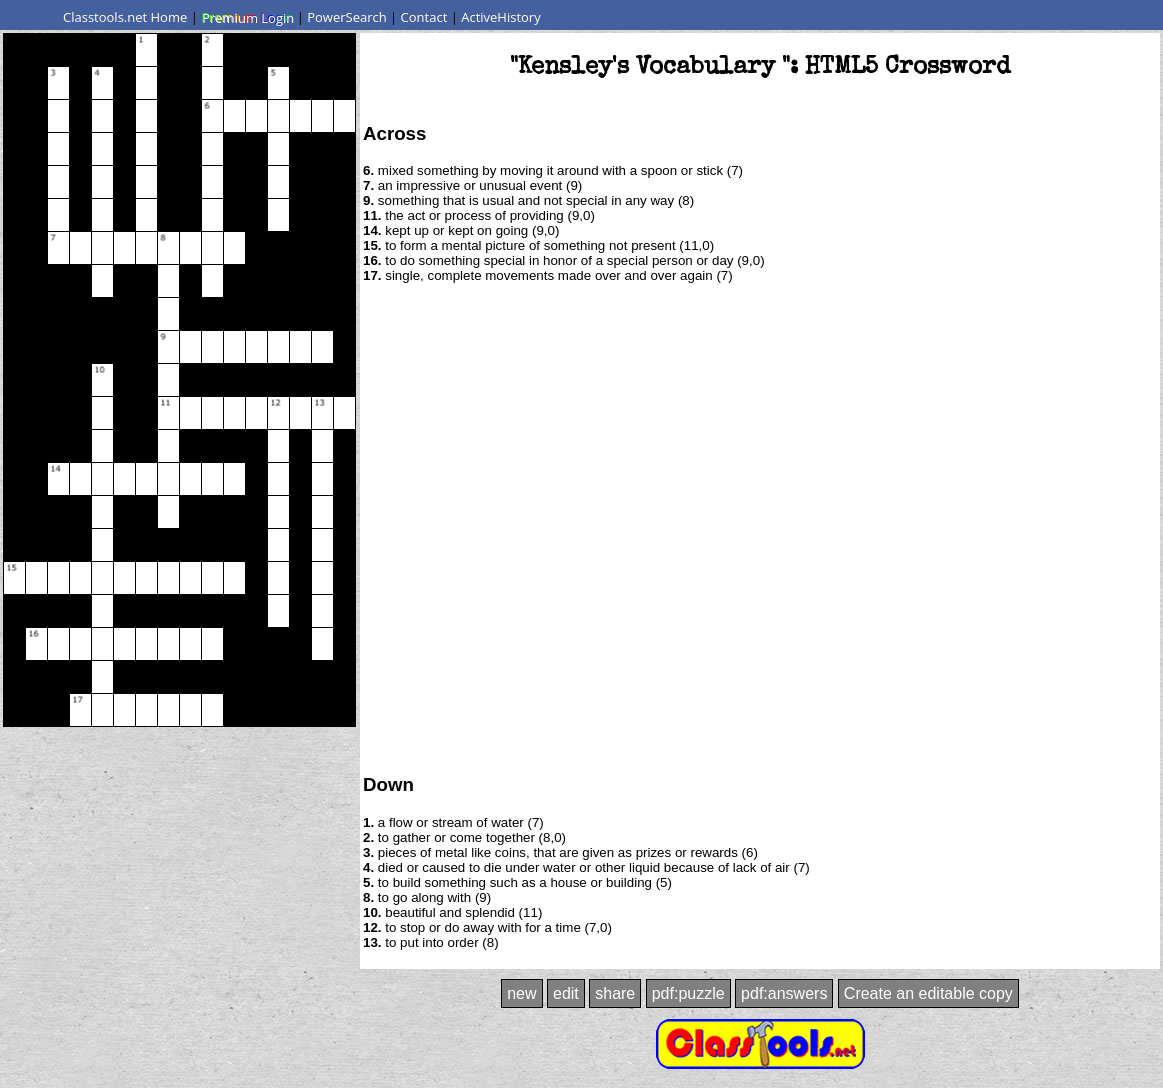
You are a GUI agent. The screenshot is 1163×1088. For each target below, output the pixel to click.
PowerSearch (347, 17)
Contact (424, 17)
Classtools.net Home (125, 17)
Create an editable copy (928, 993)
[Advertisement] (224, 527)
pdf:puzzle (688, 993)
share (615, 993)
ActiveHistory (501, 17)
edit (566, 993)
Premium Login (247, 17)
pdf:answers (784, 993)
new (521, 993)
